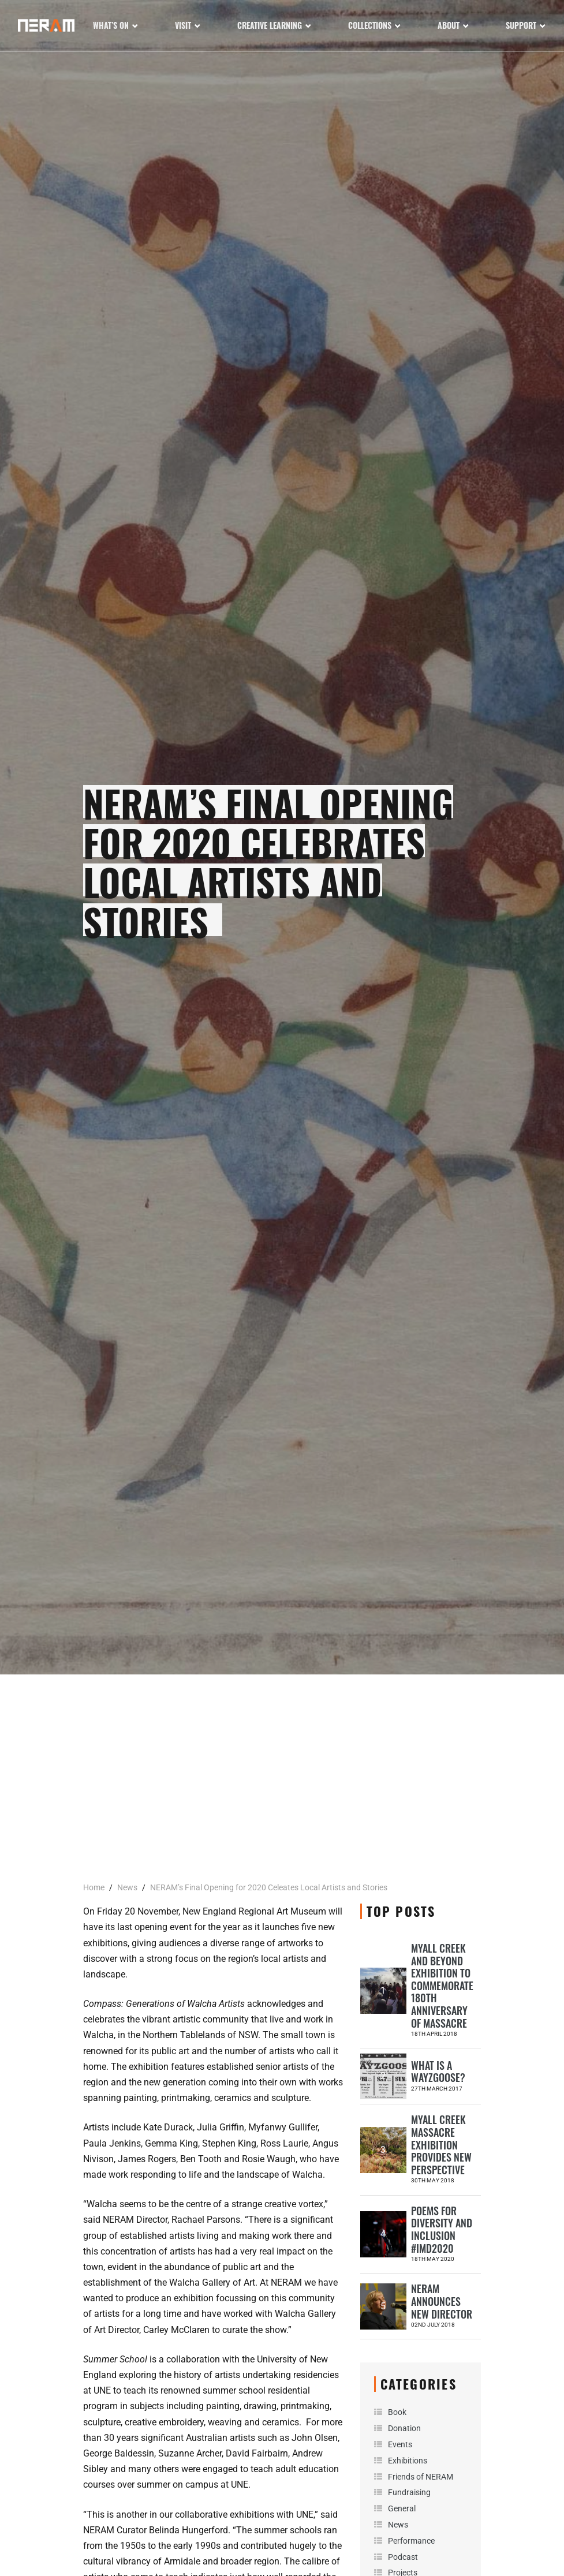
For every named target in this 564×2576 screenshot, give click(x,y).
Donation (404, 2428)
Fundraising (409, 2492)
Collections (369, 25)
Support (521, 25)
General (402, 2508)
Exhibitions (407, 2460)
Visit (183, 25)
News (398, 2524)
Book (397, 2412)
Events (400, 2444)
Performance (411, 2540)
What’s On (111, 25)
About (449, 25)
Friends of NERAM (420, 2476)
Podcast (403, 2557)
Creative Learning (269, 25)
